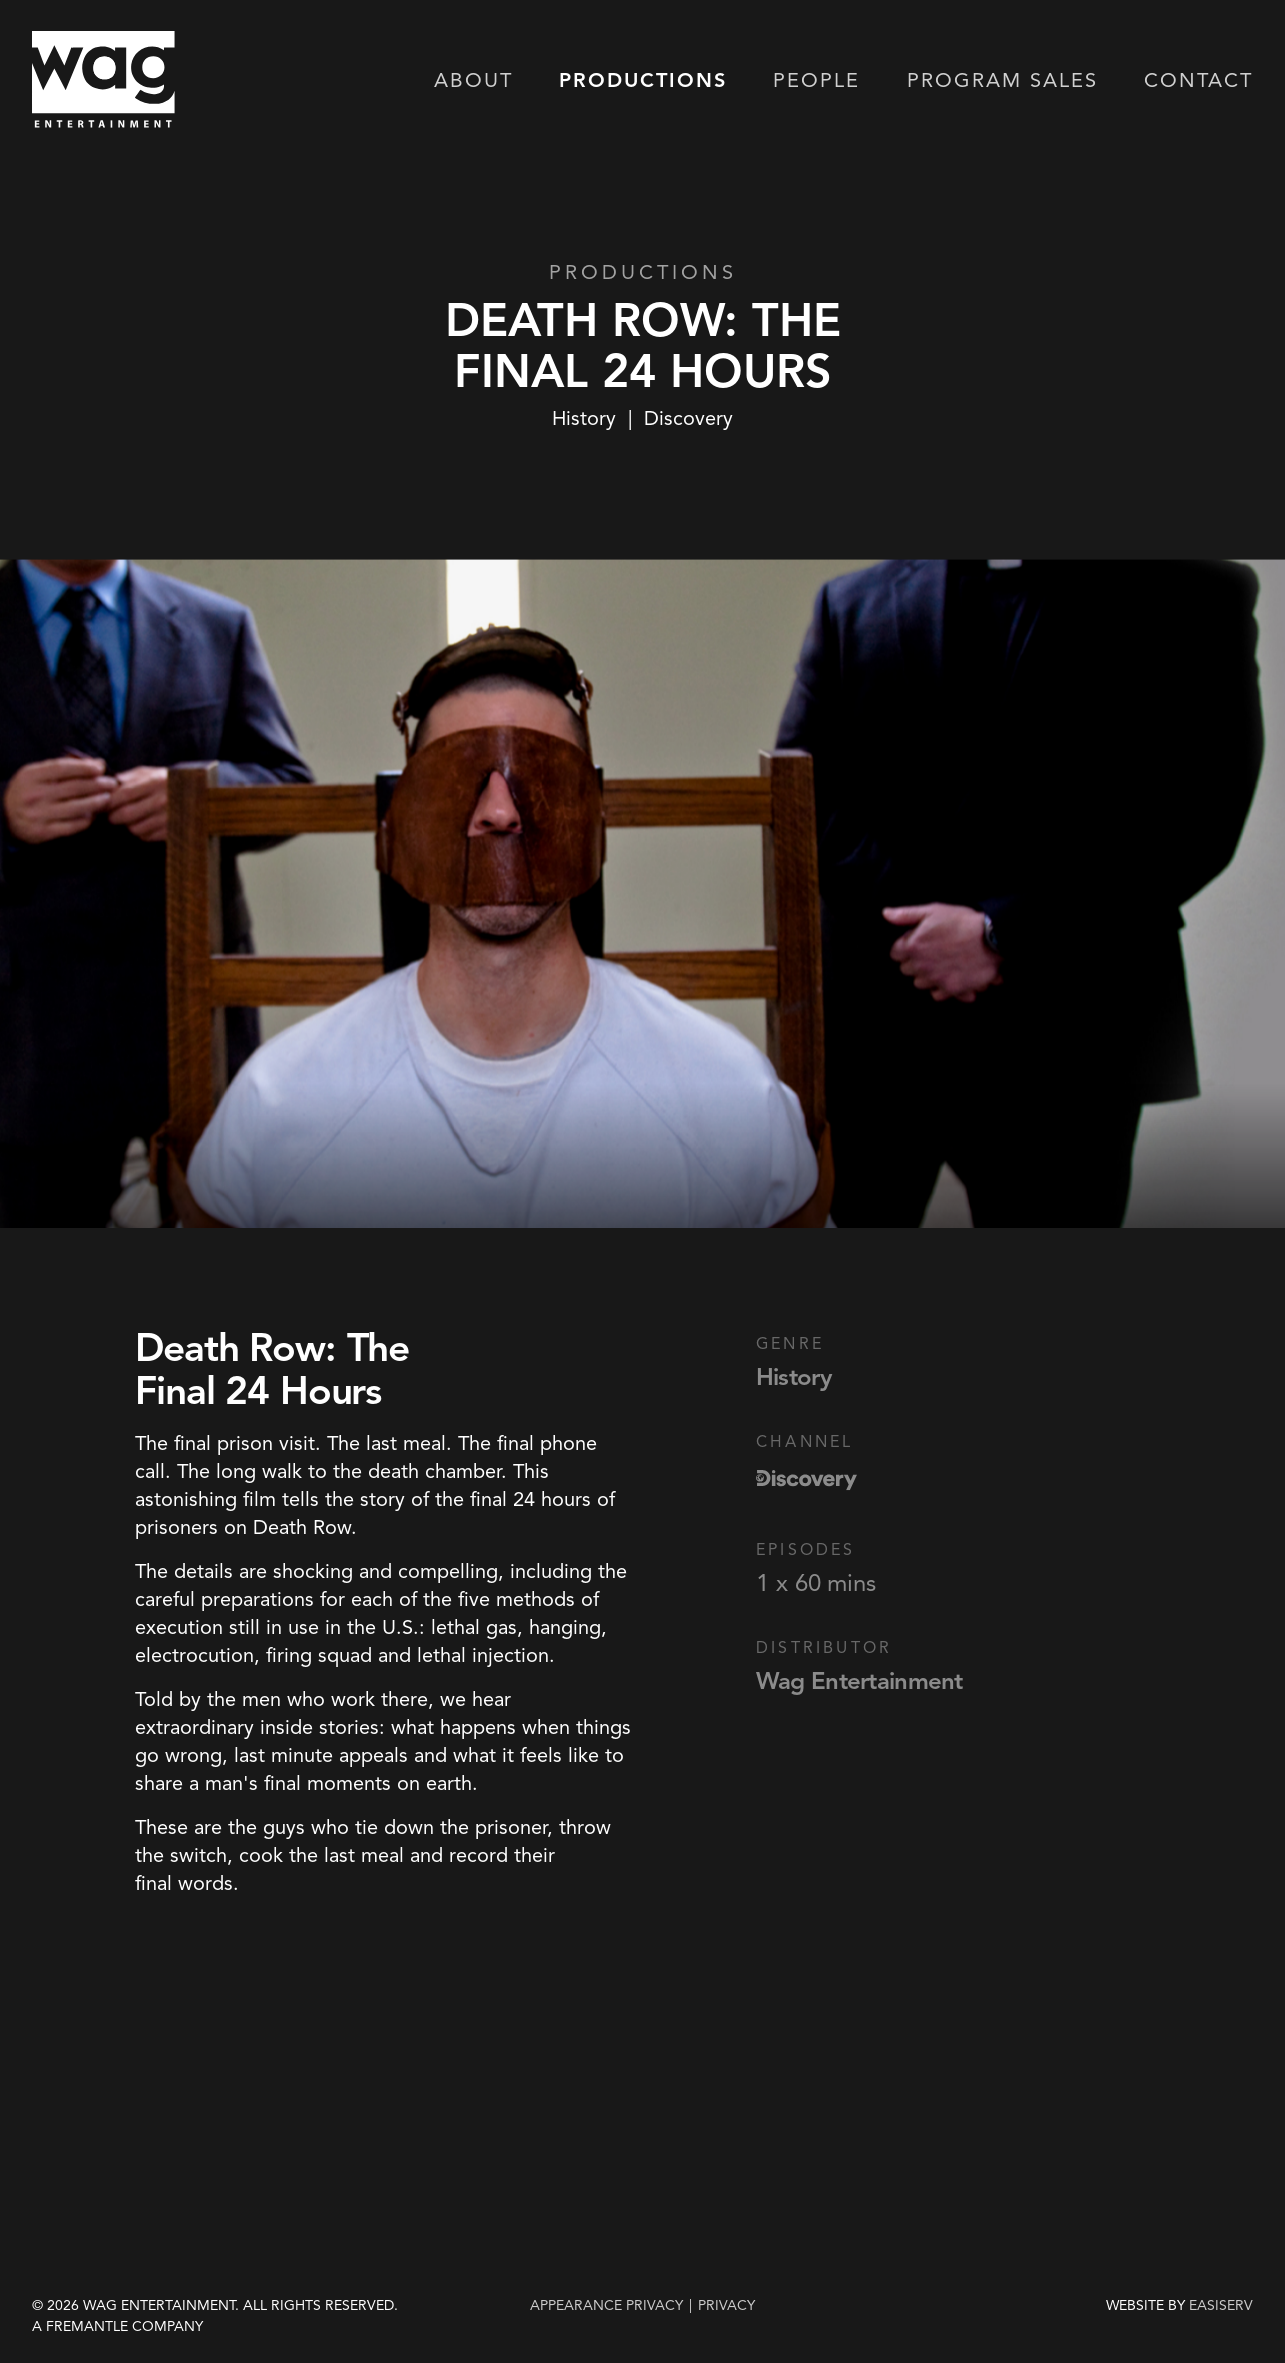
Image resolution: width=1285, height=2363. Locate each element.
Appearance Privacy (606, 2306)
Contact (1198, 82)
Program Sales (1002, 82)
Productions (643, 82)
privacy (726, 2306)
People (816, 82)
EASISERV (1221, 2306)
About (473, 82)
